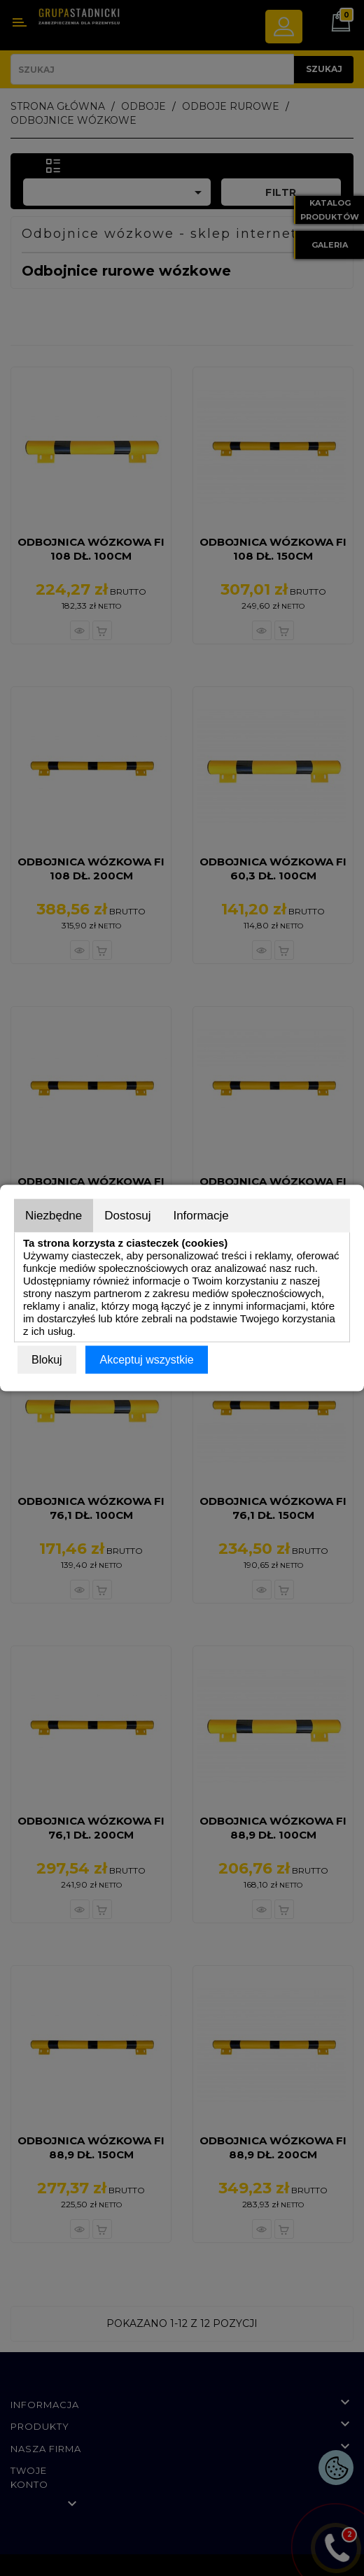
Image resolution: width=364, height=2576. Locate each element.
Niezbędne (53, 1215)
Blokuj (46, 1360)
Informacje (200, 1215)
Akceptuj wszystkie (146, 1360)
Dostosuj (127, 1215)
